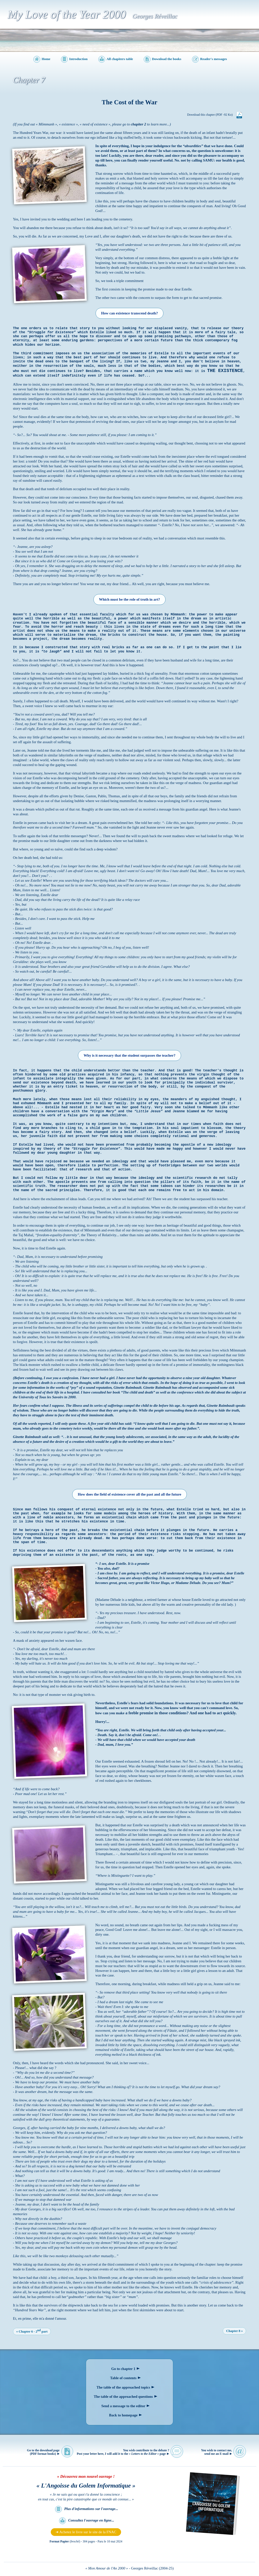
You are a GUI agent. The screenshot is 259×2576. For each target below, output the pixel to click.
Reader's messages (209, 59)
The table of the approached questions (129, 2397)
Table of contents (129, 2378)
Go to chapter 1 (129, 2369)
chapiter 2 (138, 124)
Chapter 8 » (234, 2331)
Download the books (161, 59)
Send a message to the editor (129, 2406)
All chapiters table (115, 59)
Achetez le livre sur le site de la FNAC (86, 2532)
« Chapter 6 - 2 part (32, 2331)
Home (41, 59)
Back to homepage (129, 2415)
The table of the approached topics (130, 2387)
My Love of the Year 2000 (92, 14)
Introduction (74, 59)
